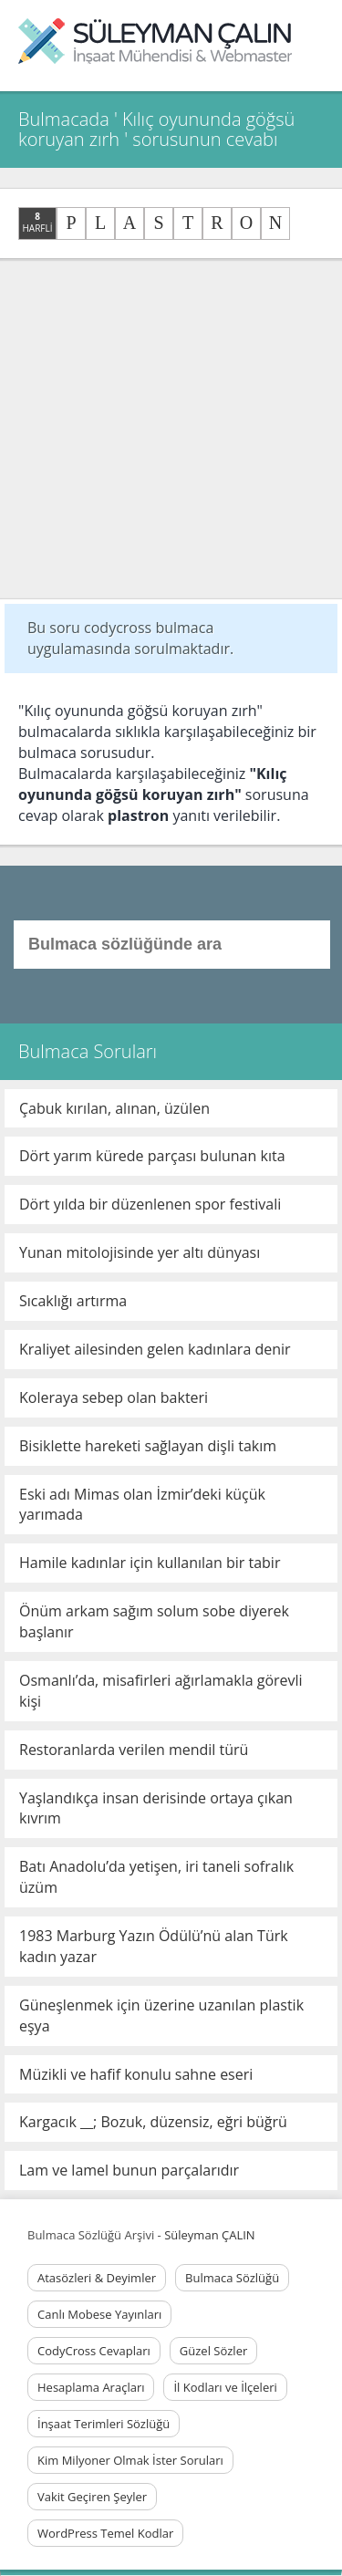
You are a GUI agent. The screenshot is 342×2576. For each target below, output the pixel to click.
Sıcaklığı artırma (73, 1301)
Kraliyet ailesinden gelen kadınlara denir (155, 1349)
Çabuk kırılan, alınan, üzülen (114, 1108)
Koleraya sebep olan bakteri (113, 1397)
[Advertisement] (171, 428)
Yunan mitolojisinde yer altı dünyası (139, 1252)
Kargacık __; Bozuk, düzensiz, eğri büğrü (153, 2122)
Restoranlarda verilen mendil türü (133, 1750)
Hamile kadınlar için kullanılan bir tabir (149, 1563)
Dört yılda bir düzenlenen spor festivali (150, 1204)
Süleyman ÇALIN (209, 2235)
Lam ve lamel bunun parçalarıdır (129, 2170)
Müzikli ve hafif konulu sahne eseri (136, 2074)
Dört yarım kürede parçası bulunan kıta (152, 1156)
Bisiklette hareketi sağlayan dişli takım (147, 1446)
